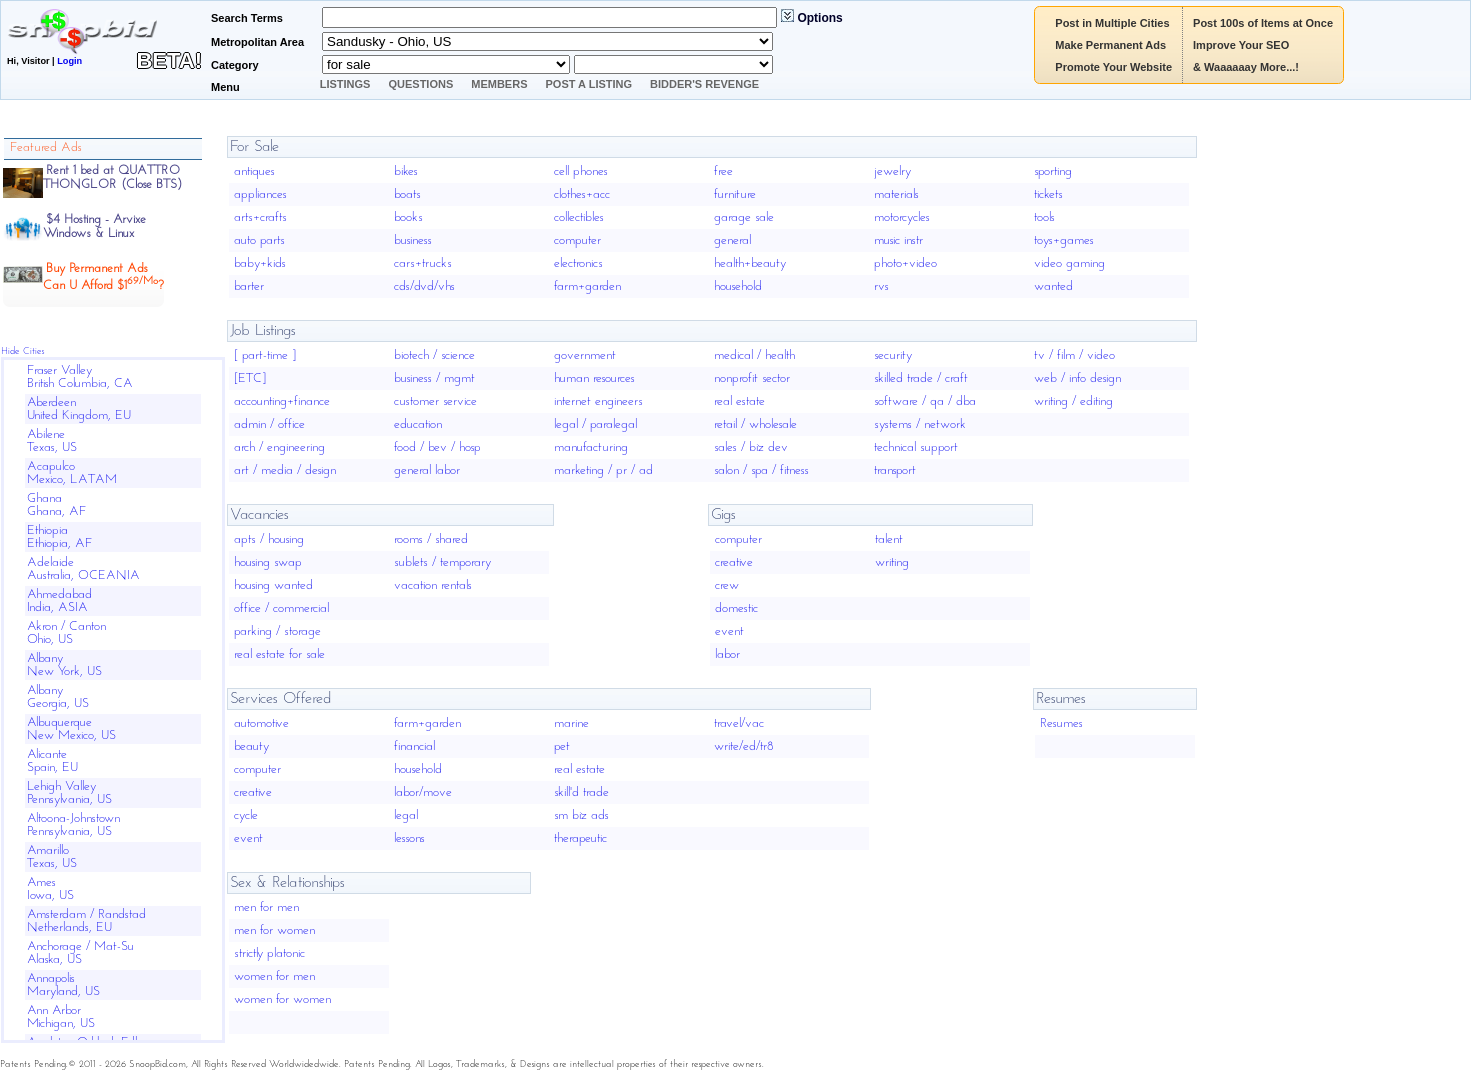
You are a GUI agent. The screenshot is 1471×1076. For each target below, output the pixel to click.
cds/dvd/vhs (424, 286)
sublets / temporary (442, 562)
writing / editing (1073, 401)
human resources (594, 378)
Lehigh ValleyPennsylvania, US (69, 793)
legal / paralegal (595, 424)
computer (577, 240)
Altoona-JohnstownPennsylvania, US (73, 825)
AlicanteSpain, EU (52, 761)
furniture (735, 194)
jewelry (892, 171)
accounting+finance (282, 401)
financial (414, 746)
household (738, 286)
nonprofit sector (752, 378)
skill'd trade (581, 792)
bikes (406, 171)
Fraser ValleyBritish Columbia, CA (80, 377)
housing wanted (273, 585)
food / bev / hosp (437, 447)
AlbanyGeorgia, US (58, 697)
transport (895, 470)
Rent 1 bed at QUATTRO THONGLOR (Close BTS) (112, 177)
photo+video (905, 263)
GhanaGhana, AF (57, 505)
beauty (251, 746)
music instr (898, 240)
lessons (409, 838)
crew (727, 585)
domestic (736, 608)
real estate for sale (279, 654)
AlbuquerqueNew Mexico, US (71, 729)
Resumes (1061, 723)
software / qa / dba (925, 401)
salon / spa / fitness (761, 470)
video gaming (1069, 263)
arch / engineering (279, 447)
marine (571, 723)
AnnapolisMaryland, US (63, 985)
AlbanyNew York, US (64, 665)
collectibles (579, 217)
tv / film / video (1074, 355)
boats (407, 194)
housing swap (268, 562)
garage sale (744, 217)
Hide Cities (23, 351)
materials (896, 194)
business (413, 240)
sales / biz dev (751, 447)
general (732, 240)
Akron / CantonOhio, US (66, 633)
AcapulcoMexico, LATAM (72, 473)
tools (1044, 217)
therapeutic (580, 838)
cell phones (581, 171)
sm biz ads (581, 815)
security (893, 355)
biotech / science (434, 355)
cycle (246, 815)
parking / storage (277, 631)
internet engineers (598, 401)
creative (734, 562)
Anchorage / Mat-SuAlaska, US (80, 953)
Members (499, 84)
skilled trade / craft (921, 378)
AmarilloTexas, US (52, 857)
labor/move (423, 792)
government (585, 355)
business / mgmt (434, 378)
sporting (1053, 171)
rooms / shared (431, 539)
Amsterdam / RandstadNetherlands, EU (86, 921)
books (408, 217)
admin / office (269, 424)
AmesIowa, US (50, 889)
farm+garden (587, 286)
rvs (881, 286)
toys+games (1064, 240)
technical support (916, 447)
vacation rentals (433, 585)
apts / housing (269, 539)
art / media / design (285, 470)
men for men (266, 907)
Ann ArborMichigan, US (61, 1017)
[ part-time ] (265, 355)
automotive (261, 723)
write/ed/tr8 (744, 746)
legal (406, 815)
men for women (274, 930)
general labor (427, 470)
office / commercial (281, 608)
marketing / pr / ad (603, 470)
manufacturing (591, 447)
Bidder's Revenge (704, 84)
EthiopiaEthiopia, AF (60, 537)
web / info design (1077, 378)
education (418, 424)
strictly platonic (269, 953)
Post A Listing (589, 84)
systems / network (920, 424)
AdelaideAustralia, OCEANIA (83, 569)
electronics (578, 263)
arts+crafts (260, 217)
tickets (1048, 194)
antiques (254, 171)
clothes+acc (582, 194)
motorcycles (902, 217)
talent (889, 539)
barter (249, 286)
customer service (435, 401)
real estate (739, 401)
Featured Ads (46, 147)
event (729, 631)
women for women (282, 999)
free (723, 171)
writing (892, 562)
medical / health (754, 355)
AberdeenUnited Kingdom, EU (79, 409)
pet (562, 746)
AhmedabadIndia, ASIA (59, 601)
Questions (420, 84)
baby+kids (260, 263)
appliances (260, 194)
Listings (345, 84)
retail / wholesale (755, 424)
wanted (1053, 286)
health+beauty (750, 263)
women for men (274, 976)
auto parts (259, 240)
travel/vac (739, 723)
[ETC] (250, 378)
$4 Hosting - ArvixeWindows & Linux (94, 226)
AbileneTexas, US (52, 441)
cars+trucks (423, 263)
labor (727, 654)
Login (69, 61)
